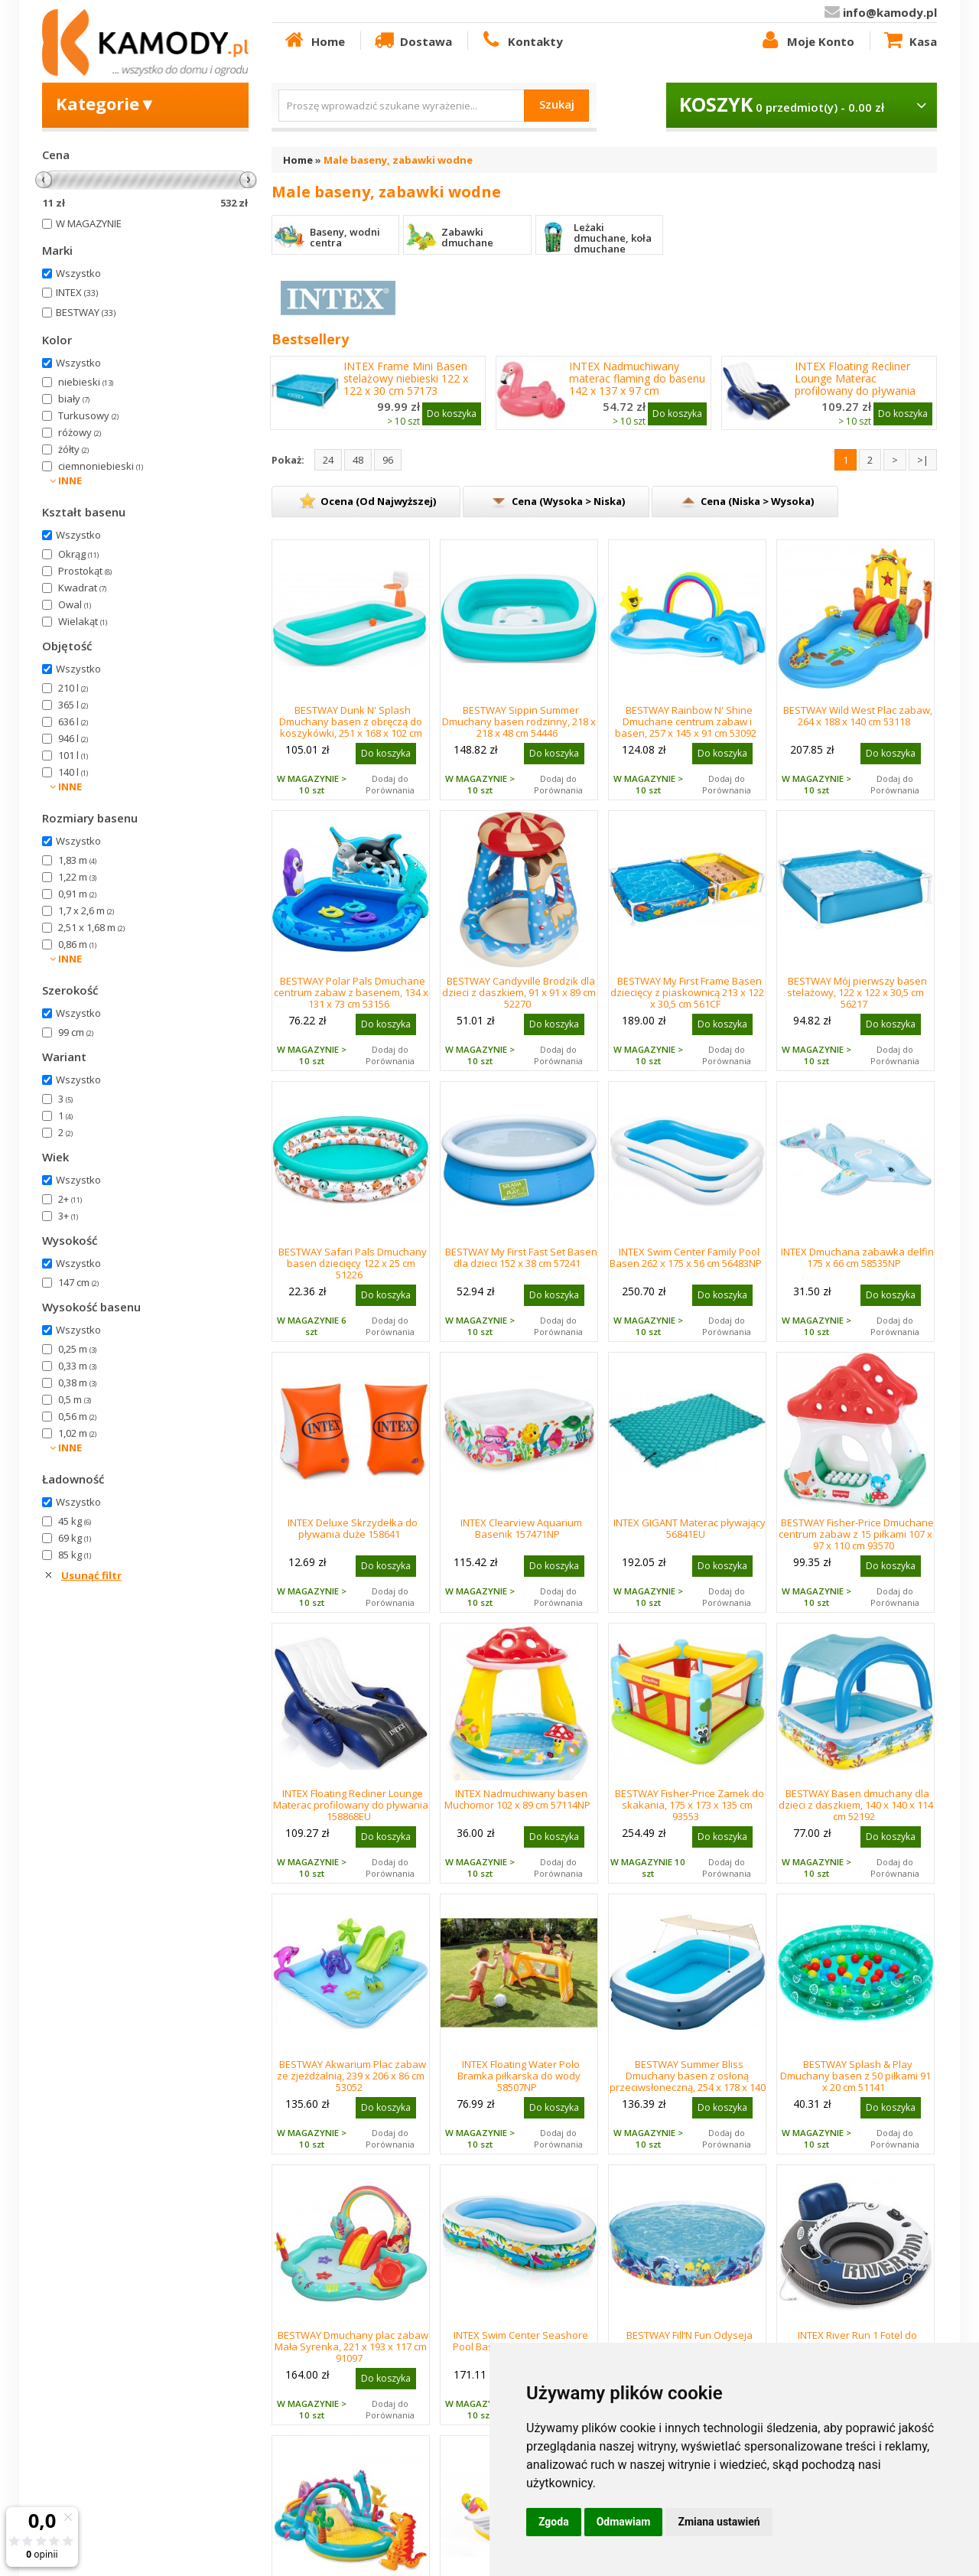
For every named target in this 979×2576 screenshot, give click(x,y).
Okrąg (78, 554)
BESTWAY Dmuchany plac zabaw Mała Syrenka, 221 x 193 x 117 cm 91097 (351, 2346)
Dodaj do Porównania (390, 784)
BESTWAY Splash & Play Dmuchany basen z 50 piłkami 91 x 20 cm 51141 (855, 2075)
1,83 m (77, 860)
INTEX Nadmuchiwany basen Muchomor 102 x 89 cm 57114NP (517, 1799)
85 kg (74, 1555)
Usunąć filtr (91, 1575)
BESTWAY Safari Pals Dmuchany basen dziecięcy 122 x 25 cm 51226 (352, 1263)
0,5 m (74, 1399)
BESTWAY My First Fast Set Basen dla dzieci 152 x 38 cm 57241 (521, 1257)
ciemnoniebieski (100, 466)
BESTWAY (85, 312)
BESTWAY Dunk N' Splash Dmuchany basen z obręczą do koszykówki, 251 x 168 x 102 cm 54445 (350, 727)
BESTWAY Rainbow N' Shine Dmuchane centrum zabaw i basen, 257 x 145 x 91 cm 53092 (685, 721)
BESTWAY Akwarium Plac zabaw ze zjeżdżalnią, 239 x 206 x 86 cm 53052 (351, 2075)
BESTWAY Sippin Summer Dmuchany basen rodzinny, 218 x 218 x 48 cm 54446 (519, 721)
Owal (74, 604)
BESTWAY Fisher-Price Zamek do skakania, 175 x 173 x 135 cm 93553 (689, 1804)
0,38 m (77, 1382)
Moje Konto (806, 40)
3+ (68, 1216)
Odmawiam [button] (624, 2522)
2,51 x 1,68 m (91, 927)
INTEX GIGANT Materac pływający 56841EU (689, 1528)
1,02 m (77, 1433)
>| (923, 460)
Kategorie (106, 103)
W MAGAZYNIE (89, 223)
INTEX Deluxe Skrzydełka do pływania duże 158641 (353, 1528)
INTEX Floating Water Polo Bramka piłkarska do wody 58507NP (519, 2075)
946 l (73, 738)
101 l (73, 755)
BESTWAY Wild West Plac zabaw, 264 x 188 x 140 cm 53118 (857, 715)
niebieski (85, 382)
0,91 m (77, 893)
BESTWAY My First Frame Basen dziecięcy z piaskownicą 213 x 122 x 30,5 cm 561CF (687, 992)
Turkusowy (88, 415)
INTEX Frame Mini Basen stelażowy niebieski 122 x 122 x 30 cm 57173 (405, 378)
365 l (73, 705)
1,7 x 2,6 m (86, 910)
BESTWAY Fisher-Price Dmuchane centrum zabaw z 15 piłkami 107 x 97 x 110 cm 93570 (856, 1534)
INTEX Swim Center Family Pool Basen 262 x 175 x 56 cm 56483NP (686, 1257)
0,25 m (77, 1349)
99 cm (75, 1032)
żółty (73, 449)
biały (73, 398)
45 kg (74, 1521)
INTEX (77, 292)
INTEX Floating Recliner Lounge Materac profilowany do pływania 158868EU (855, 384)
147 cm (78, 1282)
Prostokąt (85, 571)
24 (328, 460)
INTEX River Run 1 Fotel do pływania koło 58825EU (857, 2340)
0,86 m (77, 944)
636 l (73, 721)
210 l (73, 688)
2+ (70, 1199)
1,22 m (77, 877)
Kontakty (521, 40)
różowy (79, 432)
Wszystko (78, 273)
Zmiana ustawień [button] (718, 2522)
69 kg (74, 1538)
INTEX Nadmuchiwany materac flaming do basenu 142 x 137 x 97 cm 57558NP (637, 384)
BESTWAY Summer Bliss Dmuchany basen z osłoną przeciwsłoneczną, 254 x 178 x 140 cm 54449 (688, 2081)
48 (358, 460)
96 (387, 460)
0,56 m (77, 1416)
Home (313, 40)
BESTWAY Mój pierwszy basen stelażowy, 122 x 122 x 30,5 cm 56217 (857, 992)
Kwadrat (82, 587)
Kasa (909, 40)
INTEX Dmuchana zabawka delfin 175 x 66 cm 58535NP (857, 1257)
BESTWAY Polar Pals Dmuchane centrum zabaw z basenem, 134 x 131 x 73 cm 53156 (351, 992)
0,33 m (77, 1366)
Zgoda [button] (553, 2522)
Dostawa (412, 40)
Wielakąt (82, 621)
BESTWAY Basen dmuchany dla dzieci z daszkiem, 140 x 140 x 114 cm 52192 (856, 1804)
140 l (73, 772)
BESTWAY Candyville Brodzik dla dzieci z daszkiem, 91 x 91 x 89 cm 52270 (519, 992)
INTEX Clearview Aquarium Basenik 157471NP (521, 1528)
